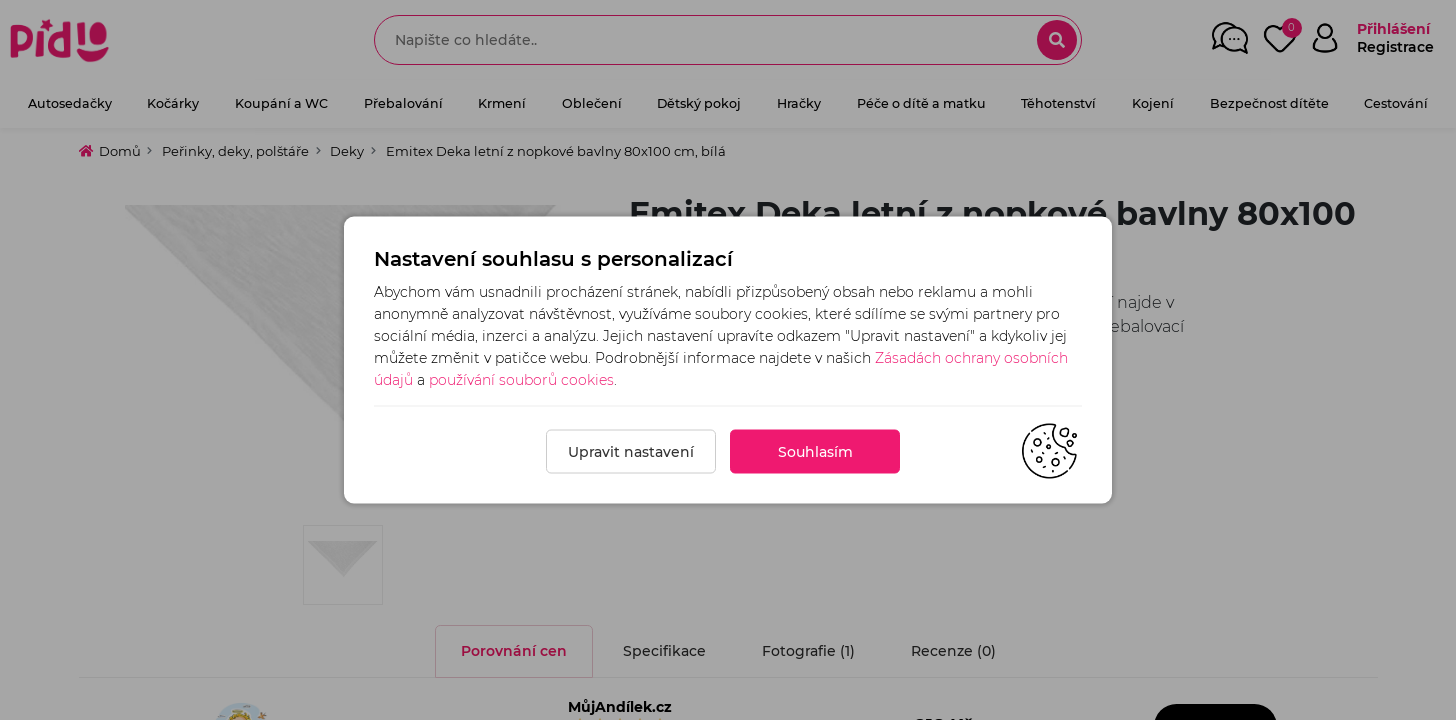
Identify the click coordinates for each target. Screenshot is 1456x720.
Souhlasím (815, 452)
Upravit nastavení (631, 452)
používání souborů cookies (521, 380)
